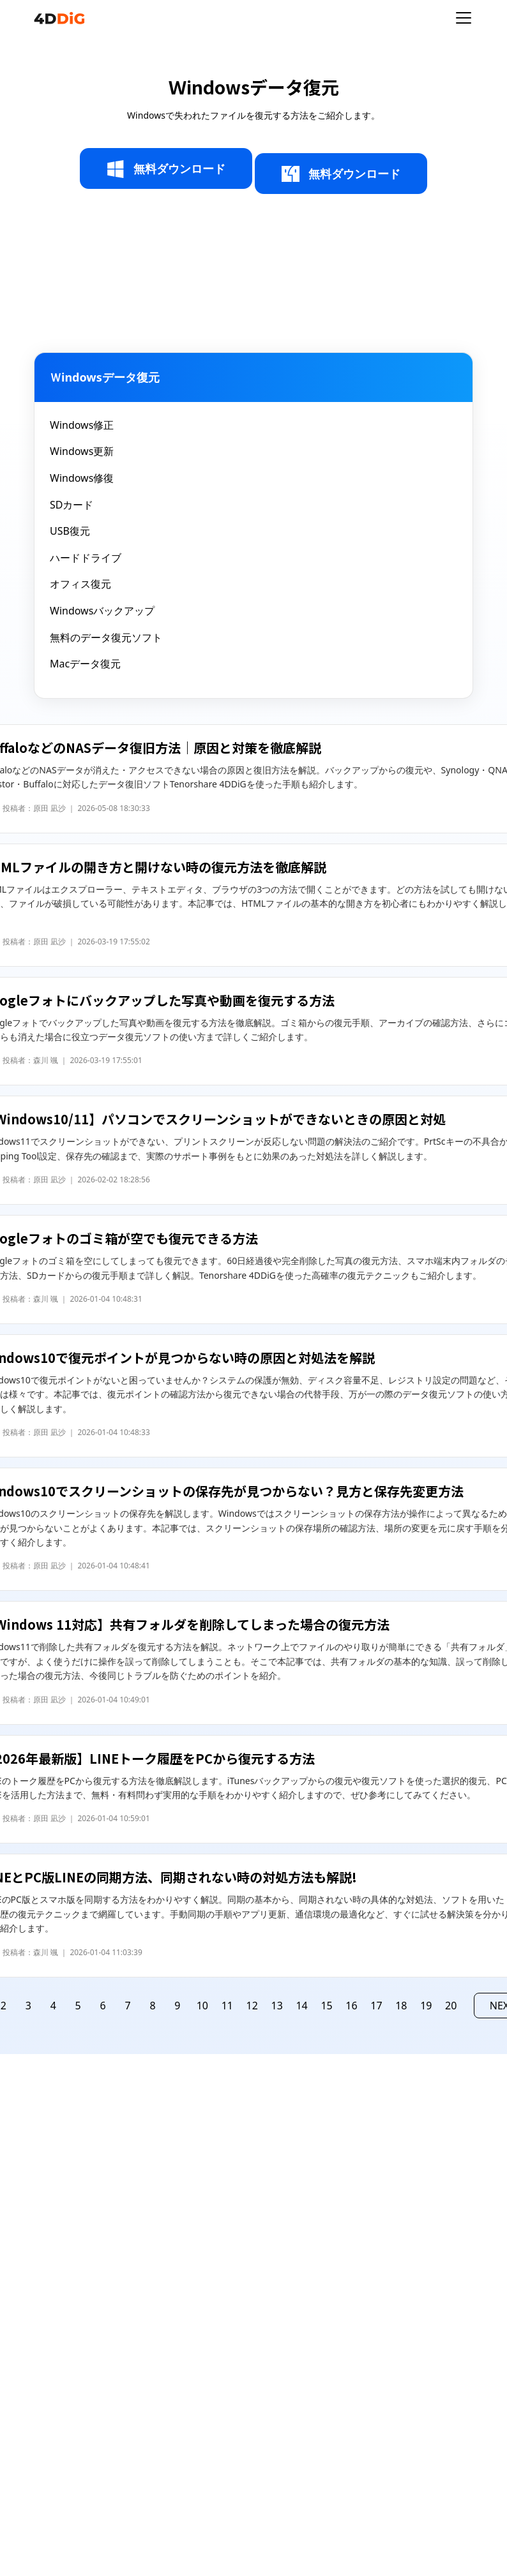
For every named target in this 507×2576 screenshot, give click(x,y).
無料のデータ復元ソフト (106, 637)
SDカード (71, 505)
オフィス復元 (80, 584)
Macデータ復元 (85, 664)
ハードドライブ (85, 558)
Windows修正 (82, 425)
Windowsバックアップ (102, 611)
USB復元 (70, 531)
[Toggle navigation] (463, 17)
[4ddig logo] (59, 18)
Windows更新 (82, 451)
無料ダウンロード (166, 169)
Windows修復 (82, 478)
